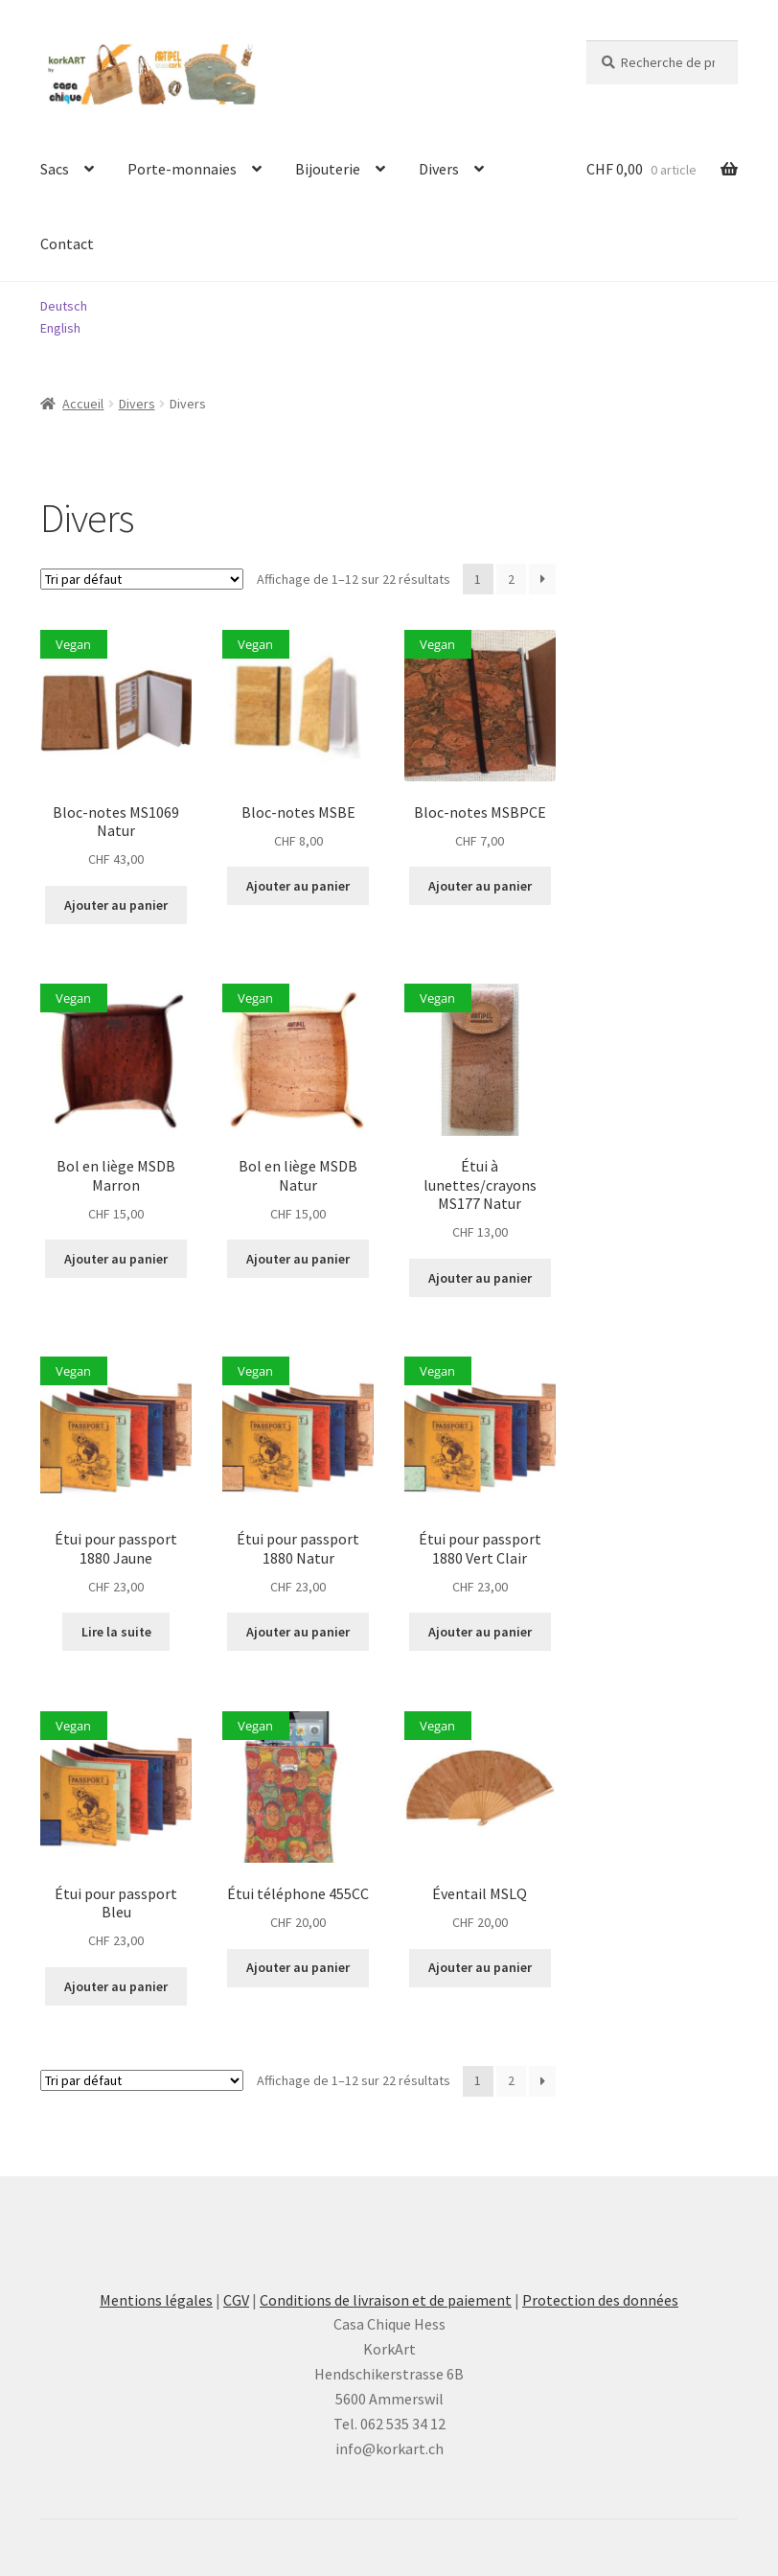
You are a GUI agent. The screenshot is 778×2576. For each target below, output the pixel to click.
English (60, 328)
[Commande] (141, 579)
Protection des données (600, 2299)
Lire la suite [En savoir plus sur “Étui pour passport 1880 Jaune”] (116, 1631)
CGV (236, 2299)
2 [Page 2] (511, 579)
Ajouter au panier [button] (116, 905)
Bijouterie (327, 168)
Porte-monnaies (182, 168)
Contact (67, 243)
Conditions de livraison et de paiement (386, 2299)
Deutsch (63, 305)
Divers (439, 168)
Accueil (82, 403)
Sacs (54, 168)
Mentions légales (156, 2299)
